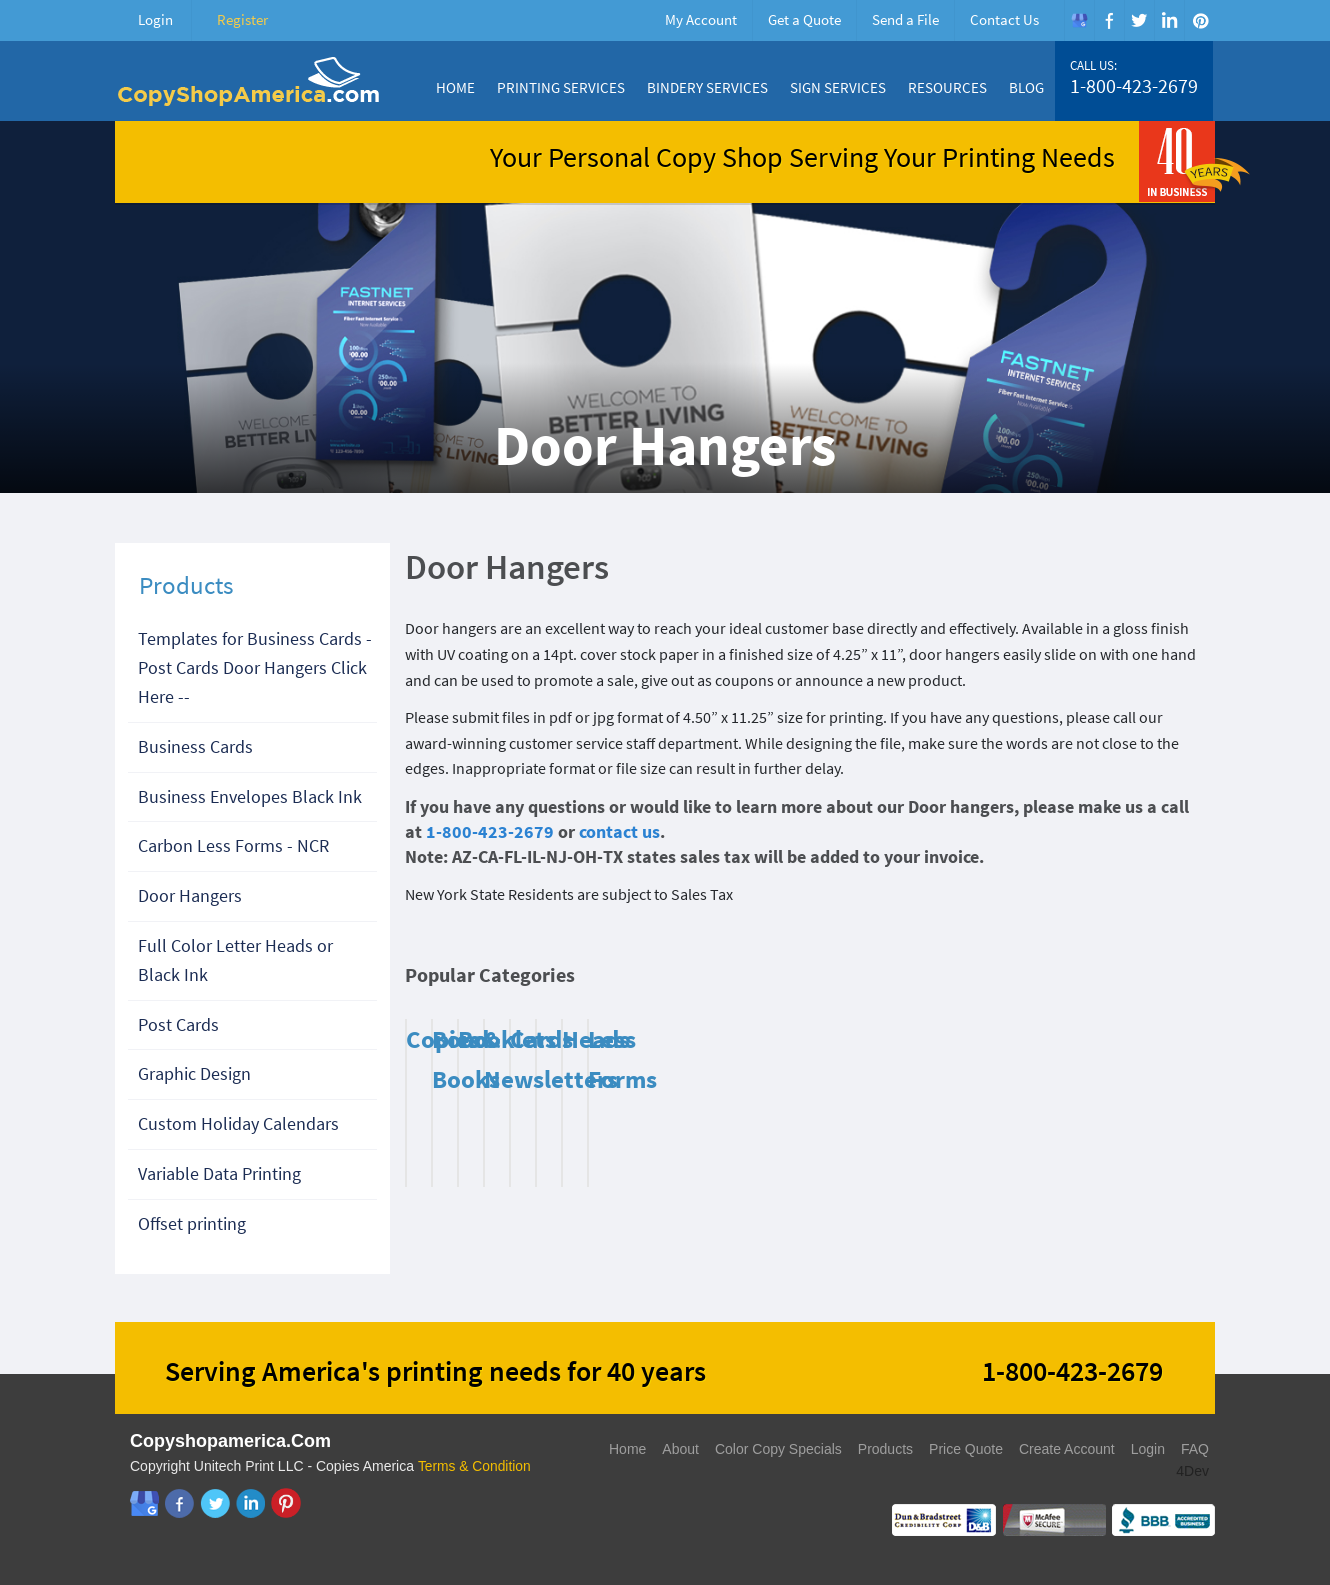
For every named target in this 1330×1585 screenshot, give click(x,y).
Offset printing (192, 1223)
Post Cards (178, 1024)
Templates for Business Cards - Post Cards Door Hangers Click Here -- (255, 667)
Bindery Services (707, 87)
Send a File (905, 19)
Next (1180, 980)
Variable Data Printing (219, 1173)
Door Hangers (190, 895)
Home (455, 87)
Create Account (1067, 1449)
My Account (701, 19)
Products (885, 1449)
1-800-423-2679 (1134, 86)
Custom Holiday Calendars (238, 1123)
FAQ (1195, 1449)
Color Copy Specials (778, 1449)
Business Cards (195, 746)
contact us (619, 831)
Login (155, 19)
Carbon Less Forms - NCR (233, 845)
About (680, 1449)
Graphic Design (194, 1073)
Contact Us (1004, 19)
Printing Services (561, 87)
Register (242, 19)
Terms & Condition (475, 1466)
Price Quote (966, 1449)
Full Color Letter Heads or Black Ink (235, 960)
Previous (1155, 980)
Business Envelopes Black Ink (250, 796)
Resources (947, 87)
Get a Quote (804, 19)
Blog (1026, 87)
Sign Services (838, 87)
